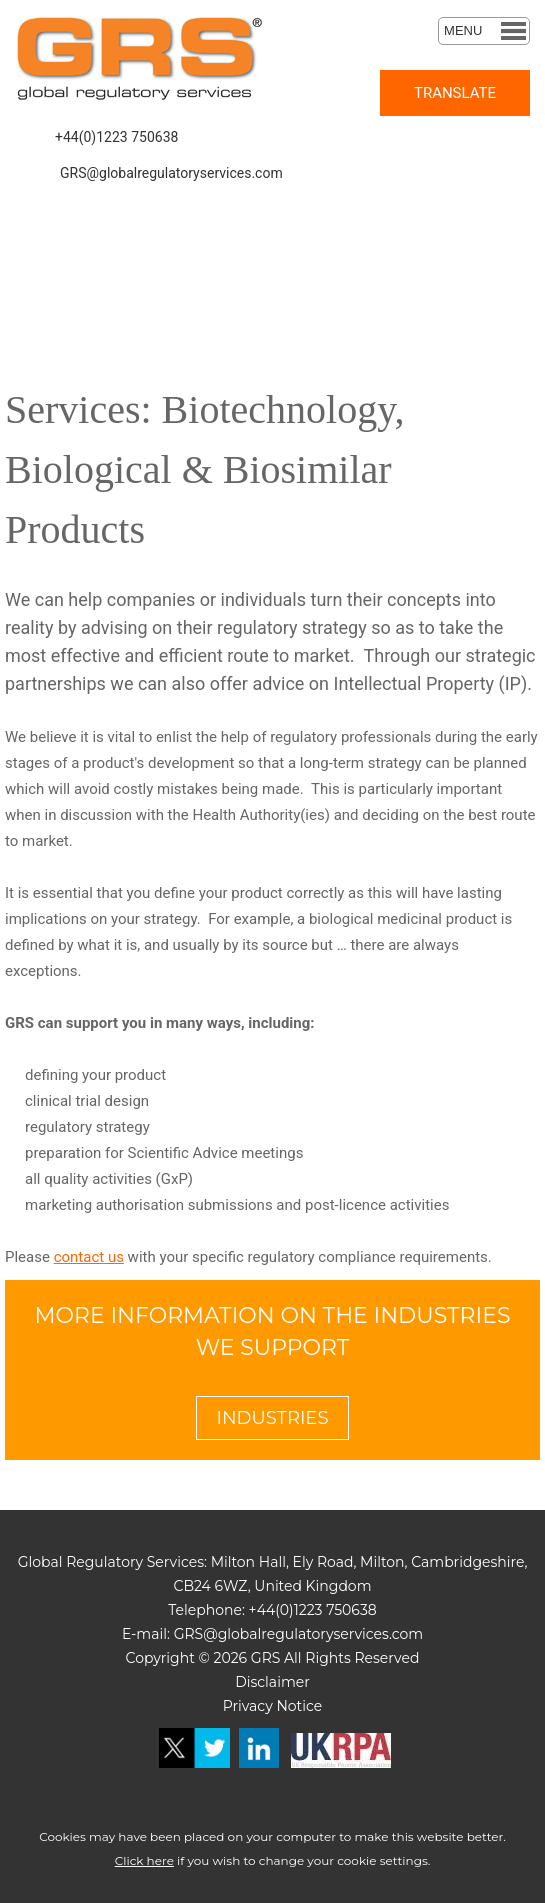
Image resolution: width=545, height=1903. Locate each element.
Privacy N (255, 1706)
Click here (144, 1860)
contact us (89, 1257)
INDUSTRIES (273, 1418)
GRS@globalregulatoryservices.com (171, 173)
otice (305, 1706)
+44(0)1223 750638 (116, 137)
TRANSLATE (455, 93)
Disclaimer (272, 1682)
